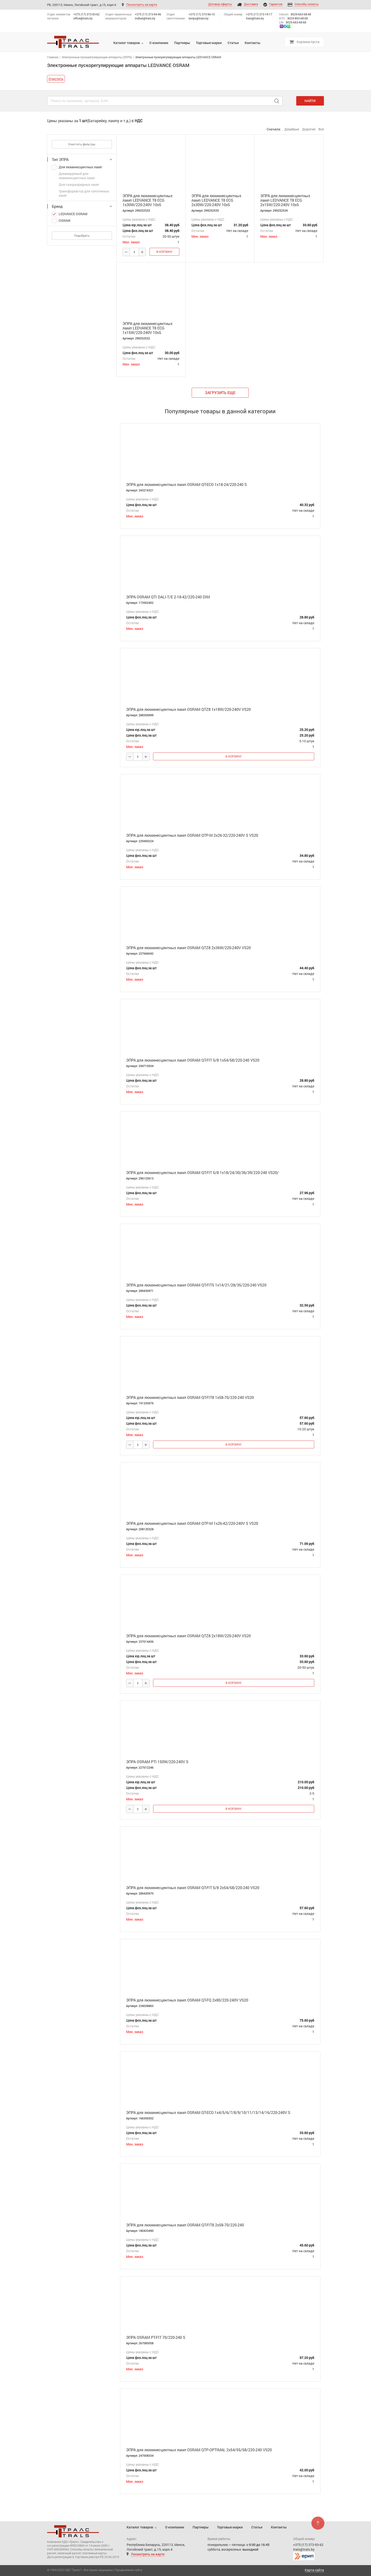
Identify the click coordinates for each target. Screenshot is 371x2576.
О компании (158, 43)
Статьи (233, 43)
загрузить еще (220, 392)
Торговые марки (209, 43)
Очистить (56, 78)
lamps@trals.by (198, 18)
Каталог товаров (126, 43)
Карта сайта (314, 2570)
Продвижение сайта (128, 2570)
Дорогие (308, 129)
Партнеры (182, 43)
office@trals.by (83, 18)
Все (321, 129)
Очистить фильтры (81, 144)
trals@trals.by (255, 18)
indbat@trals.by (145, 18)
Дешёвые (291, 129)
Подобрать (82, 235)
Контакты (252, 43)
